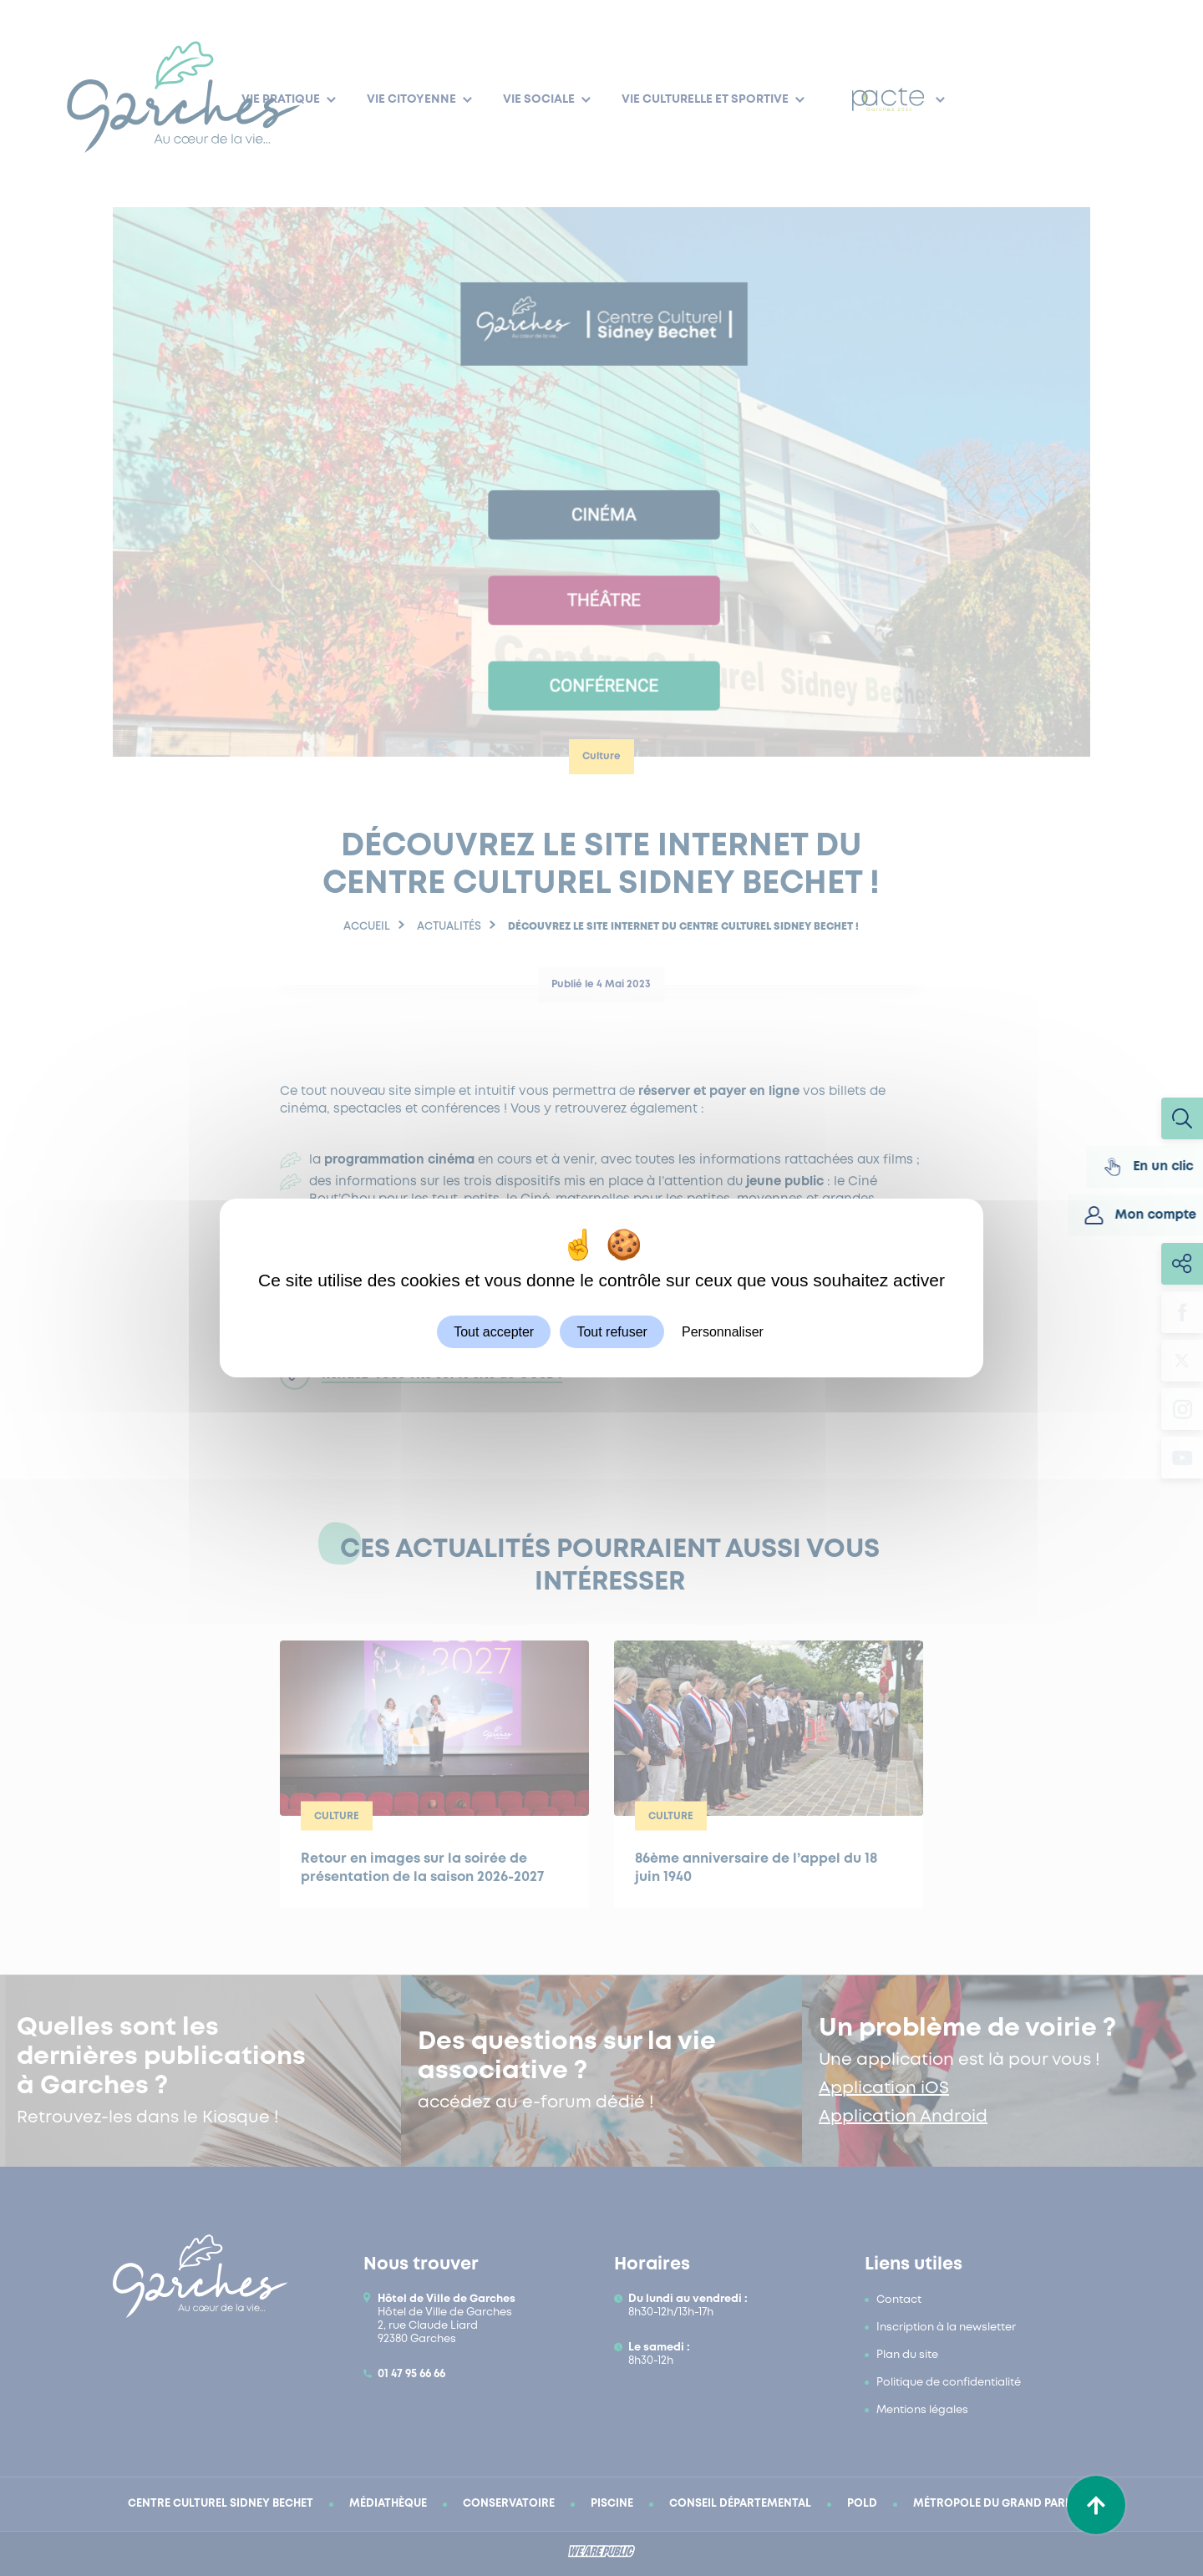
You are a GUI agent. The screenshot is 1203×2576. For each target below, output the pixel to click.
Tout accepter (494, 1332)
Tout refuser (611, 1332)
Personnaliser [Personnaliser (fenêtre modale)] (723, 1332)
